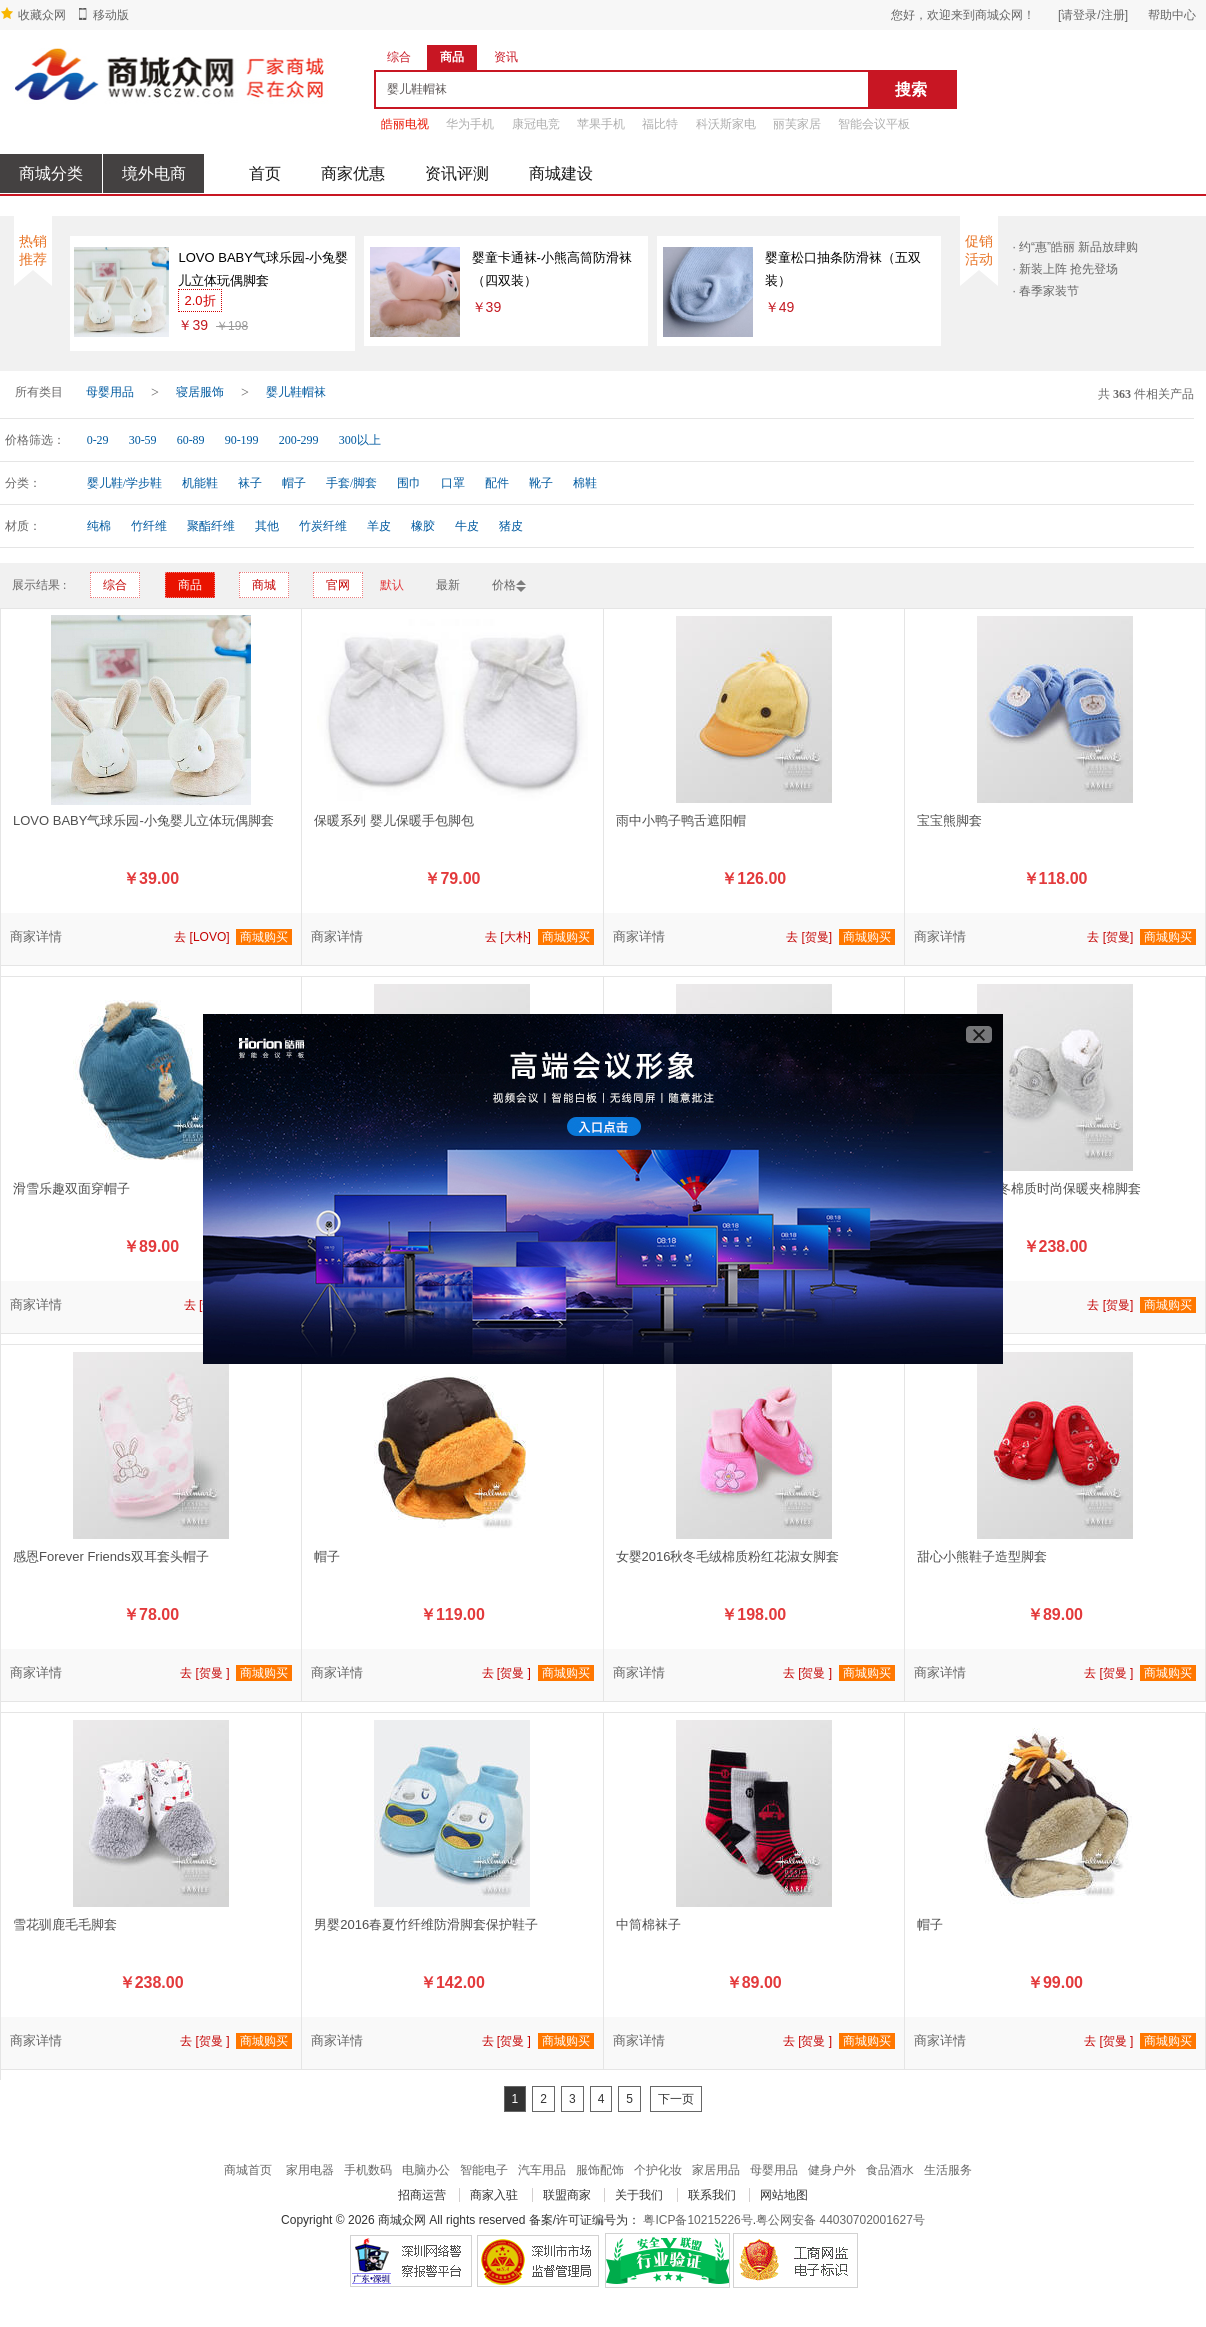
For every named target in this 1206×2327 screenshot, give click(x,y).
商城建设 (561, 173)
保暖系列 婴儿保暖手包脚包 (394, 820)
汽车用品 (542, 2170)
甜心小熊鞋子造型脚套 (982, 1556)
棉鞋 (585, 483)
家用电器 (310, 2170)
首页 (265, 173)
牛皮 (467, 526)
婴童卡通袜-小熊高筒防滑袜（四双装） (552, 269)
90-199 (242, 440)
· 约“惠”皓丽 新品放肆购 (1075, 247)
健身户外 (832, 2170)
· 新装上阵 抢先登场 (1065, 269)
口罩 (453, 483)
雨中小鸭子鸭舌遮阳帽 (681, 820)
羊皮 (379, 526)
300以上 (360, 440)
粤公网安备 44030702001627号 (840, 2220)
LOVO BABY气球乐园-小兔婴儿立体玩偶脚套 (263, 269)
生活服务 (948, 2170)
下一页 (676, 2099)
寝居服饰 (200, 392)
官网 (338, 585)
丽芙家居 (797, 124)
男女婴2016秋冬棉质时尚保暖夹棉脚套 (1029, 1188)
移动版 (111, 15)
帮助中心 (1172, 15)
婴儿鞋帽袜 (296, 392)
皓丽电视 (405, 124)
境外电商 (154, 173)
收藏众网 (42, 15)
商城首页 (248, 2170)
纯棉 (99, 526)
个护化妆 (658, 2170)
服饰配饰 (600, 2170)
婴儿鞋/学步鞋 (124, 483)
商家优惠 (353, 173)
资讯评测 (457, 173)
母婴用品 (110, 392)
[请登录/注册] (1093, 15)
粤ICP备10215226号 (697, 2220)
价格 (504, 585)
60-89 (191, 440)
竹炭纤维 (323, 526)
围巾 (409, 483)
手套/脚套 (351, 483)
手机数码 (368, 2170)
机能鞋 (200, 483)
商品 (190, 585)
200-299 (299, 440)
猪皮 (511, 526)
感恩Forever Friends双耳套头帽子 (111, 1556)
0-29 (98, 440)
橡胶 (423, 526)
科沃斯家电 (726, 124)
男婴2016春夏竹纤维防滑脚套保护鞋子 (426, 1924)
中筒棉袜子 (648, 1924)
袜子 (250, 483)
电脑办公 (426, 2170)
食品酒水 (890, 2170)
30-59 (143, 440)
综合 (115, 585)
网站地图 (784, 2195)
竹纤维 (149, 526)
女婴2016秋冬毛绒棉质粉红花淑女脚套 (728, 1556)
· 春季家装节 (1045, 291)
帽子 (294, 483)
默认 (392, 585)
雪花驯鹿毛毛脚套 (65, 1924)
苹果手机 (601, 124)
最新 (448, 585)
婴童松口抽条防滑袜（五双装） (843, 269)
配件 (497, 483)
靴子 (541, 483)
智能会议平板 (874, 124)
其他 (267, 526)
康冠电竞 (536, 124)
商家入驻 (494, 2195)
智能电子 (484, 2170)
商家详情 (36, 936)
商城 (264, 585)
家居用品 (716, 2170)
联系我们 (712, 2195)
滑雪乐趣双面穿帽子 (71, 1188)
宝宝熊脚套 (949, 820)
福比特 (660, 124)
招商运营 (422, 2195)
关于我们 (639, 2195)
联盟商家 (567, 2195)
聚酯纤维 (211, 526)
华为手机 (470, 124)
